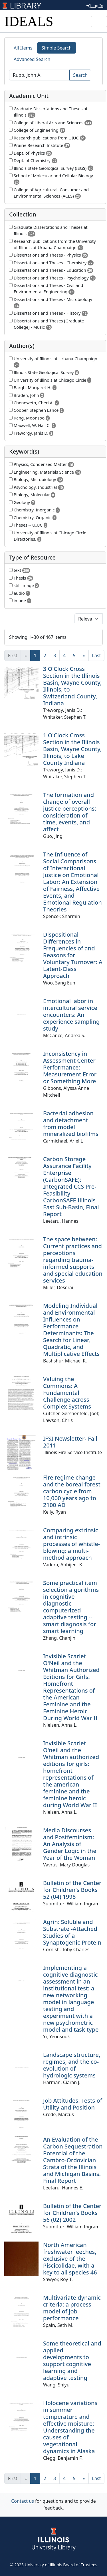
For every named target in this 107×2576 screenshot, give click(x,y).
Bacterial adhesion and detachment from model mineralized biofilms (70, 1123)
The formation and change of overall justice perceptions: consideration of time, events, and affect (69, 812)
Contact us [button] (22, 2501)
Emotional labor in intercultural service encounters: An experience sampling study (71, 1014)
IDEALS (29, 21)
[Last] (96, 655)
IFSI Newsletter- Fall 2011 (70, 1442)
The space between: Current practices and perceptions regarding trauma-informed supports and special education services (72, 1259)
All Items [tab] (23, 48)
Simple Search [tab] (57, 48)
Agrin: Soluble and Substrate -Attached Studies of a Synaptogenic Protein (72, 1932)
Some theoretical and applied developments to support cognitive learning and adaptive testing (72, 2360)
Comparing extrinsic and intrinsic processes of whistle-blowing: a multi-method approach (71, 1543)
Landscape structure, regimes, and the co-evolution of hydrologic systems (71, 2065)
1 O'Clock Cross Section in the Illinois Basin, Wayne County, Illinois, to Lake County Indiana (72, 749)
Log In (94, 5)
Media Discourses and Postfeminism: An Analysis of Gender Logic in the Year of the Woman (69, 1844)
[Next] (83, 655)
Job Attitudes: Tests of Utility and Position (72, 2104)
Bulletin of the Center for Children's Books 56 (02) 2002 (72, 2213)
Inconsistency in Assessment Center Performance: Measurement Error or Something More (69, 1067)
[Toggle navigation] (99, 21)
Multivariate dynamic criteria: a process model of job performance (72, 2308)
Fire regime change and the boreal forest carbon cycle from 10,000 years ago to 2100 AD (71, 1491)
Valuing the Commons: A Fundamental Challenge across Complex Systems (67, 1392)
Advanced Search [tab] (32, 59)
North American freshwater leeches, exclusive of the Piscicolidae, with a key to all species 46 (70, 2258)
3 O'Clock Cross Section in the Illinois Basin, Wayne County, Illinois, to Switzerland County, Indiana (72, 686)
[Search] (39, 75)
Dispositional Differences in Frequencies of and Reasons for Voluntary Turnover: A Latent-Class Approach (72, 955)
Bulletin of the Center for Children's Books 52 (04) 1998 (72, 1890)
